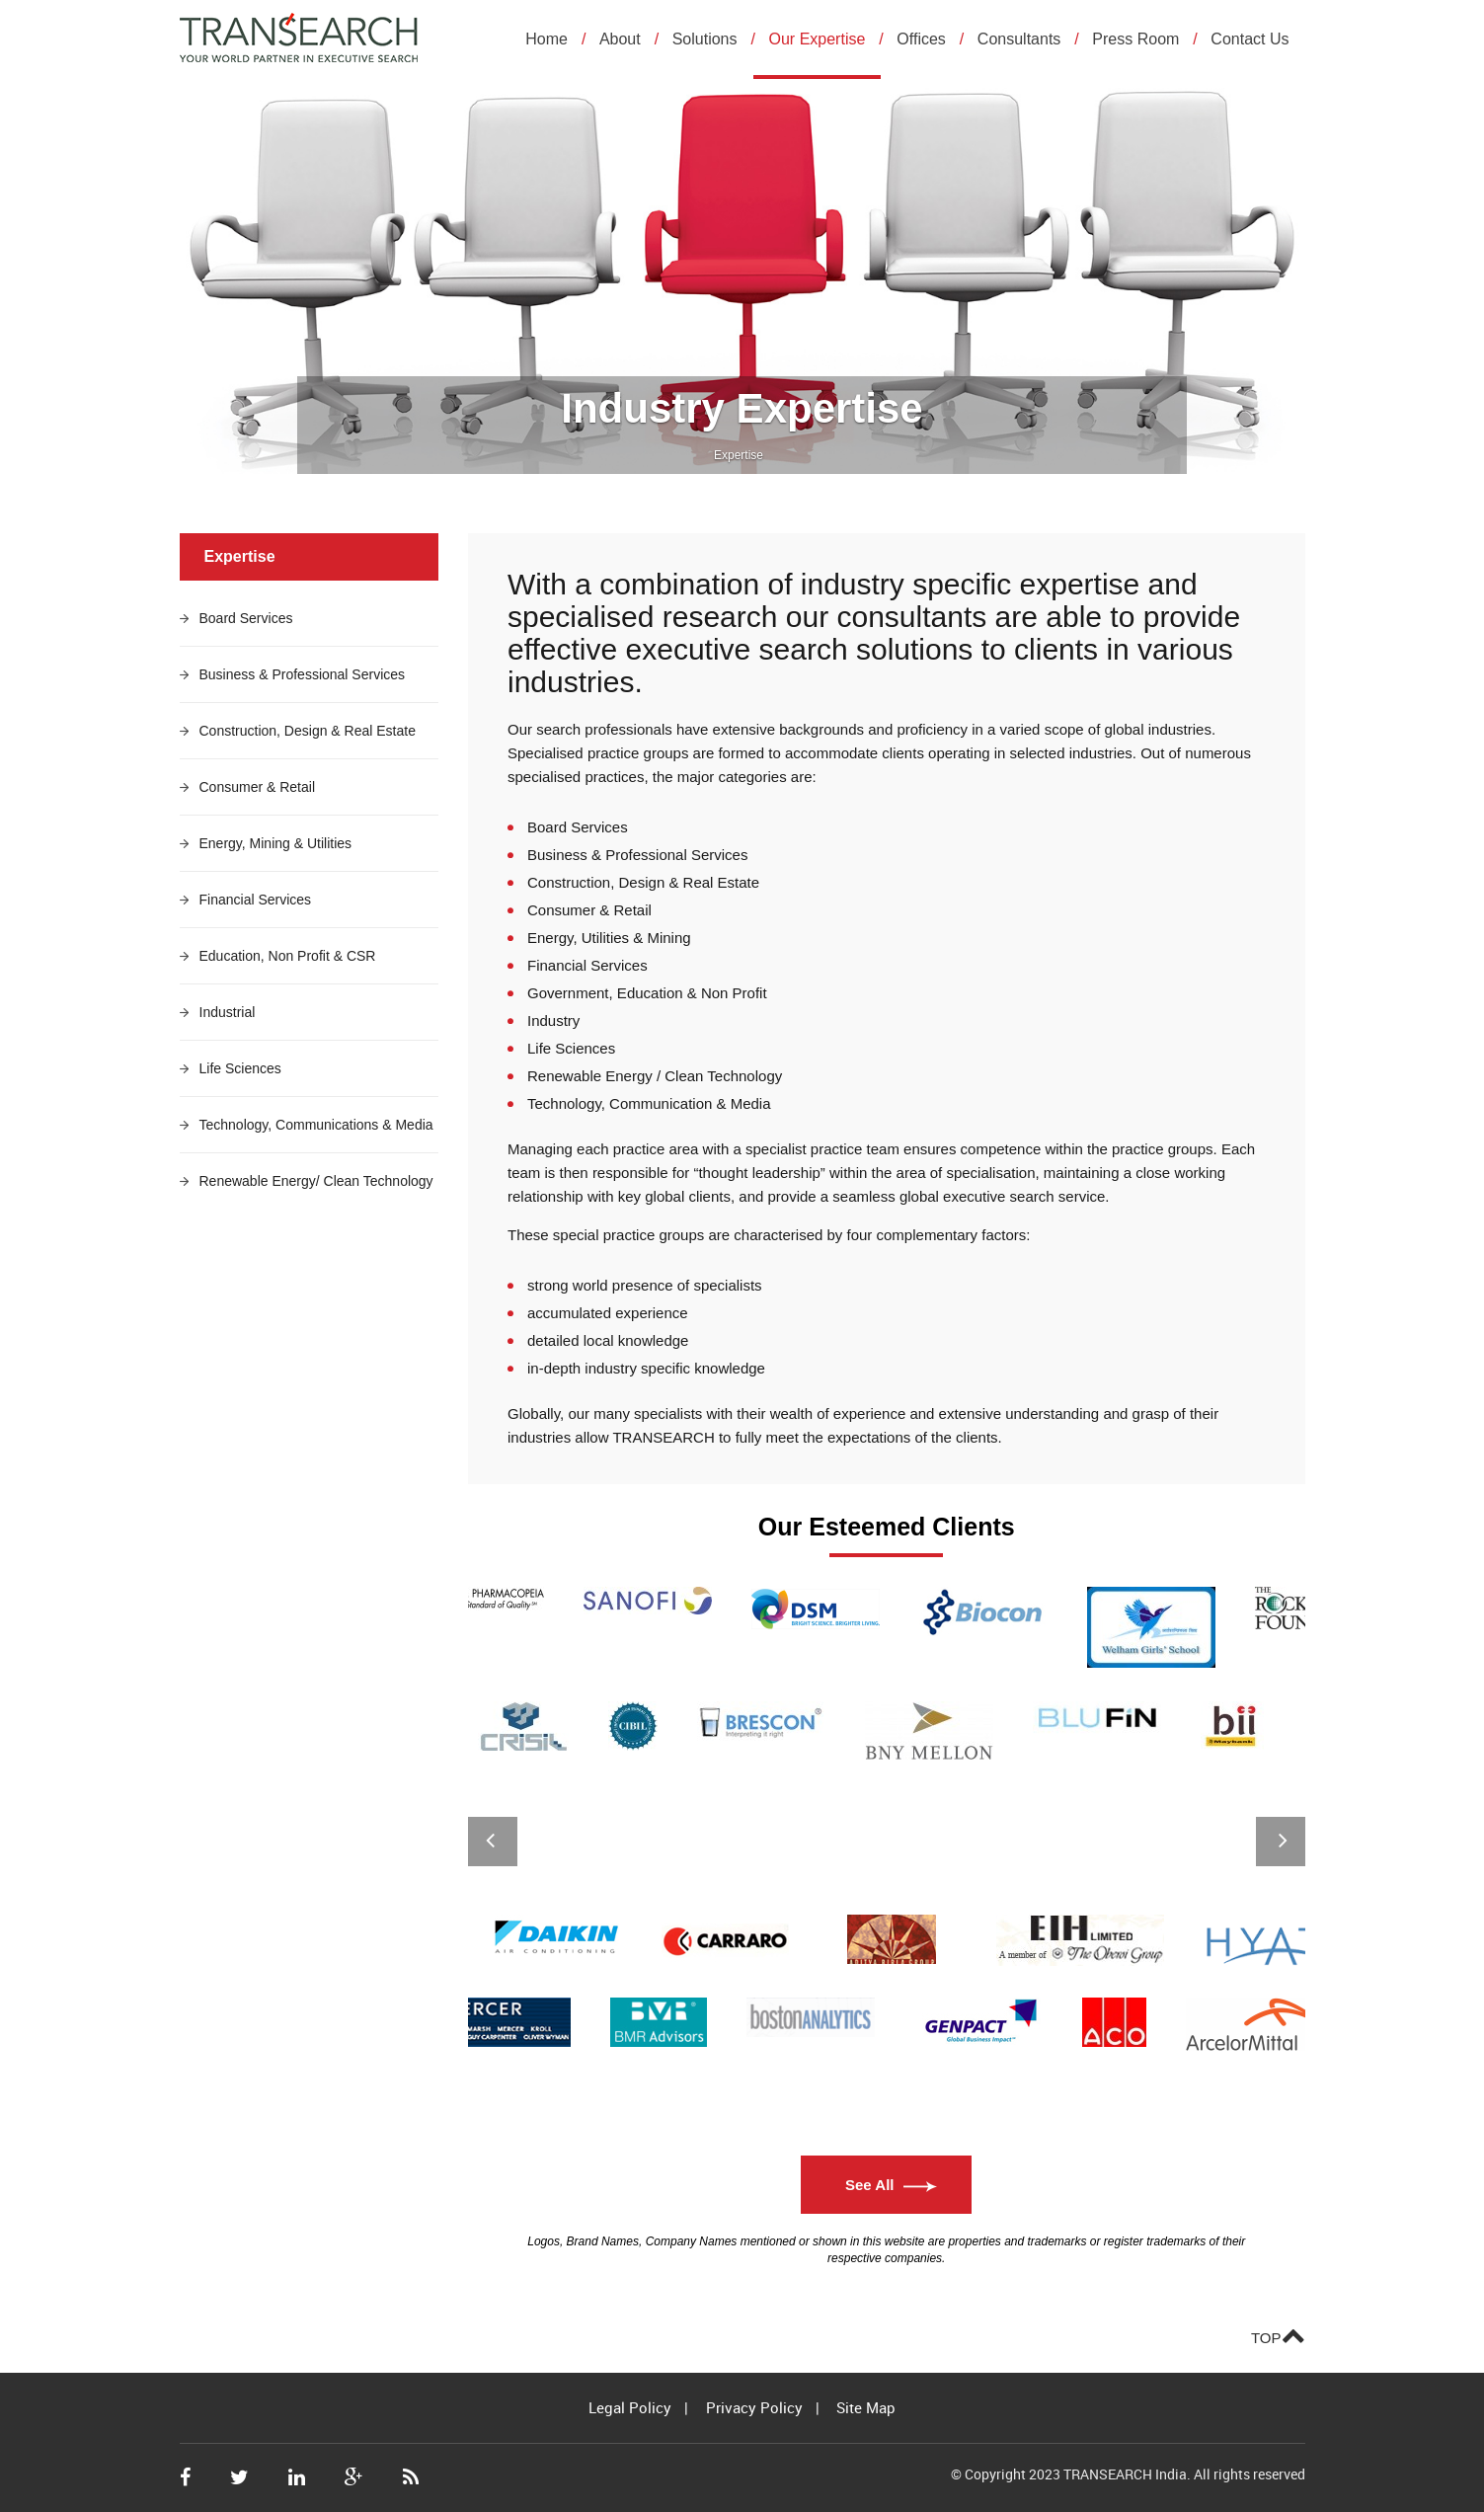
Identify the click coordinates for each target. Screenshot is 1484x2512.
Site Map (866, 2407)
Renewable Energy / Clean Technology (654, 1075)
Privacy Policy (754, 2407)
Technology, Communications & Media (316, 1125)
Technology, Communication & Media (649, 1103)
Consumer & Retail (257, 787)
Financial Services (255, 899)
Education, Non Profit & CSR (287, 956)
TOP (1278, 2334)
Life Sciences (240, 1068)
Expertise (738, 455)
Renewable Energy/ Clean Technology (316, 1181)
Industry (553, 1020)
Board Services (246, 618)
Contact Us (1250, 39)
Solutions (705, 39)
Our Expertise (817, 39)
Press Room (1135, 39)
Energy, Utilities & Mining (609, 937)
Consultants (1019, 39)
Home (546, 39)
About (620, 39)
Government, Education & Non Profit (647, 992)
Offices (921, 39)
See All (869, 2184)
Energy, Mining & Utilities (275, 843)
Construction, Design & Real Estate (307, 731)
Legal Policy (629, 2407)
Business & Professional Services (302, 674)
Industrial (227, 1012)
